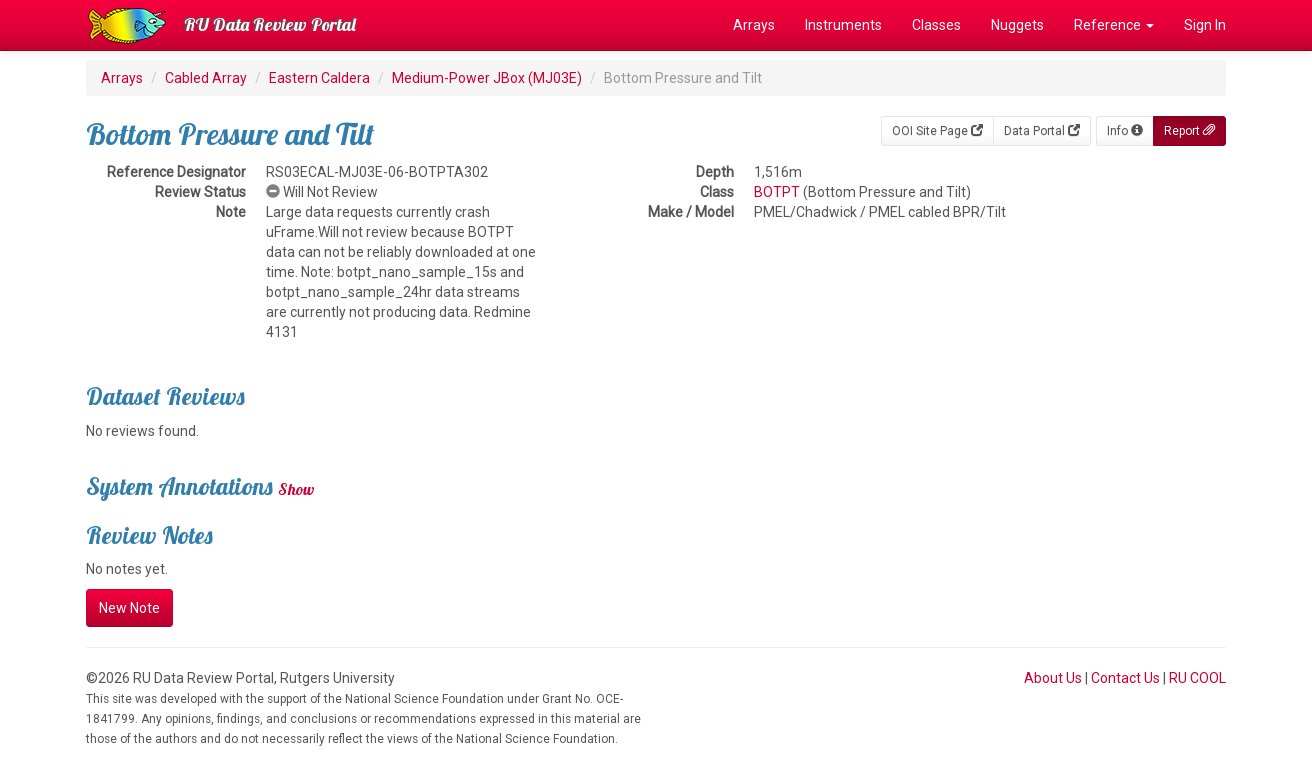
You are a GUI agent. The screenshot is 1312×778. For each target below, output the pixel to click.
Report (1189, 131)
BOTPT (777, 192)
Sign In (1205, 25)
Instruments (843, 25)
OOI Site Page (937, 131)
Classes (936, 25)
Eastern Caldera (319, 78)
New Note (129, 608)
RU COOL (1197, 678)
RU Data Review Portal (270, 24)
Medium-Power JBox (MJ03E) (487, 78)
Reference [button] (1114, 25)
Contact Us (1125, 678)
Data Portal (1042, 131)
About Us (1053, 678)
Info (1125, 131)
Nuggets (1017, 25)
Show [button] (296, 489)
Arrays (754, 25)
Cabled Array (206, 78)
